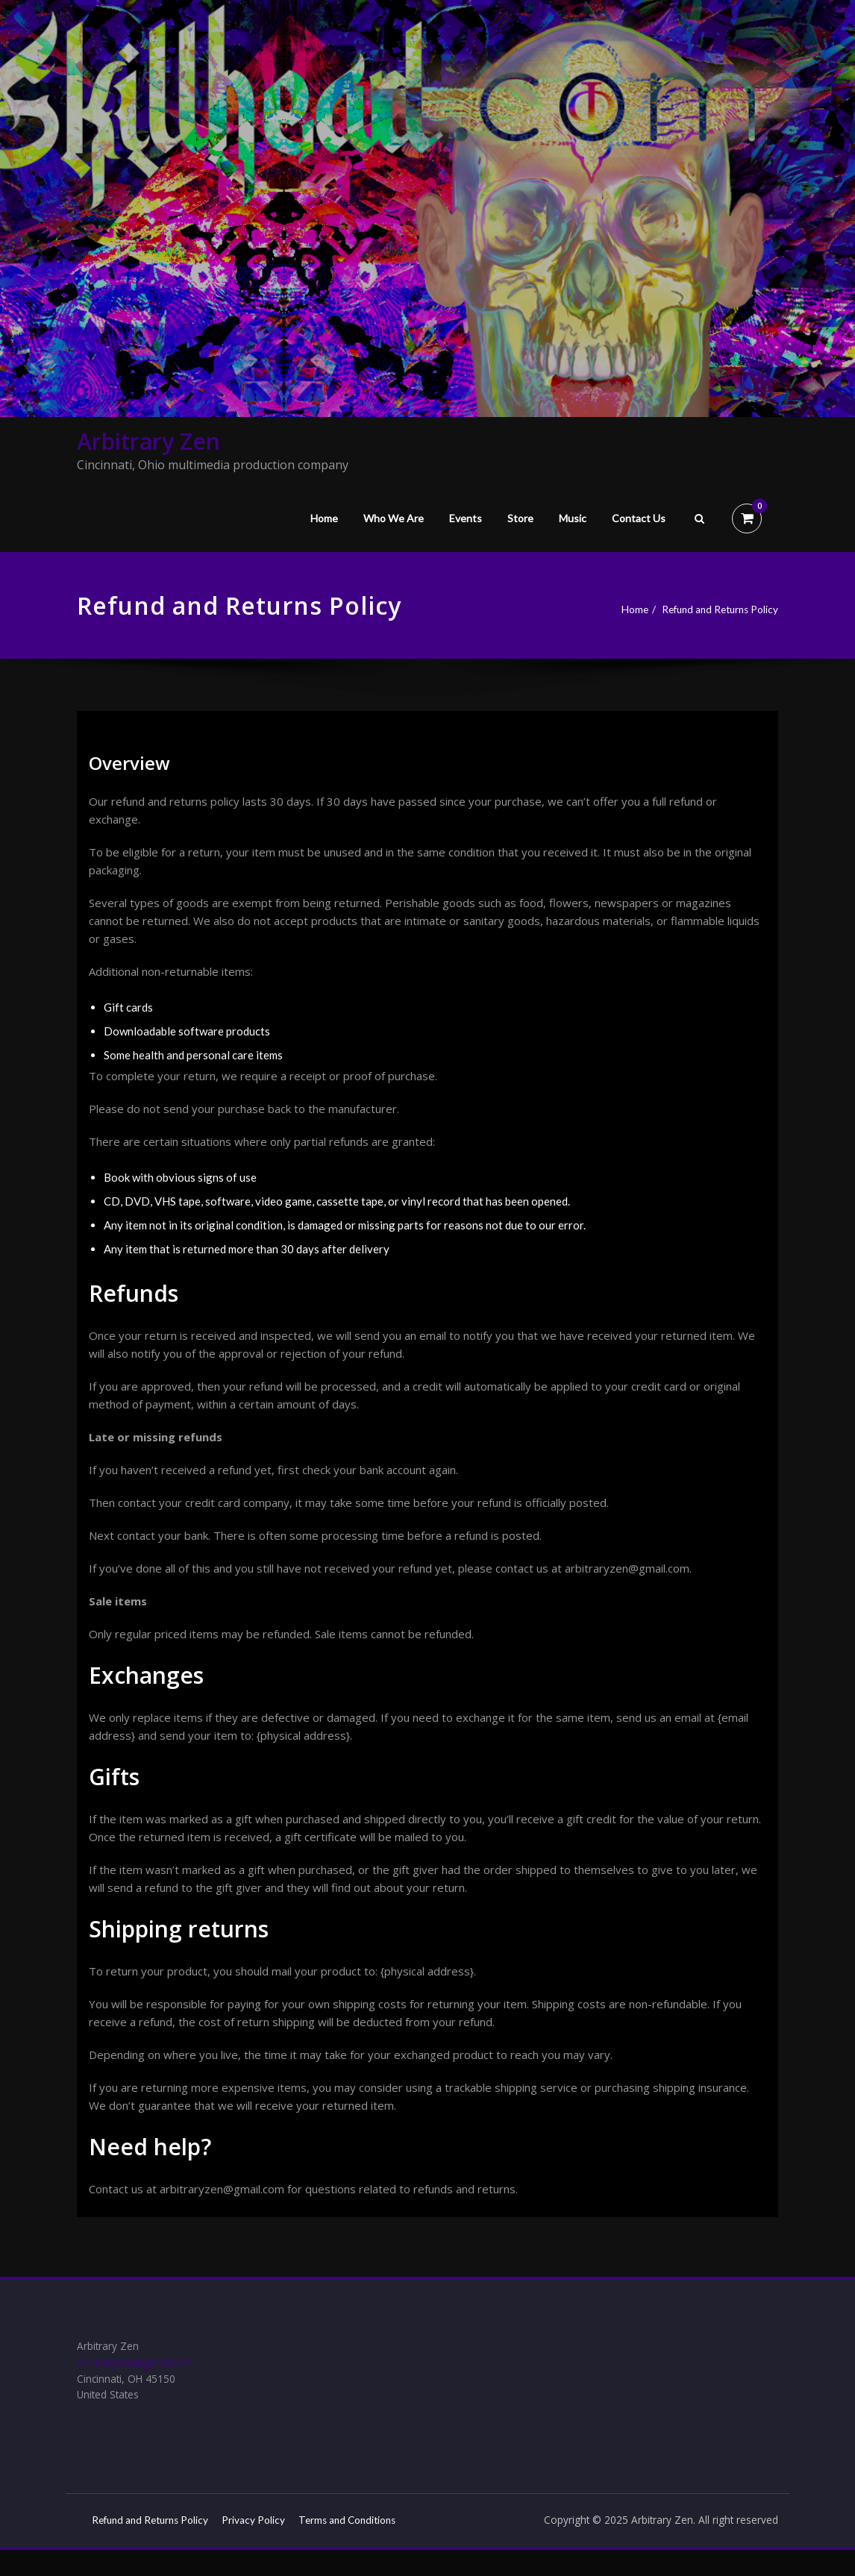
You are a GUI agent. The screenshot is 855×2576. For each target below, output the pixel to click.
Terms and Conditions (145, 2546)
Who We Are (393, 518)
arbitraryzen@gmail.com (139, 2365)
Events (465, 518)
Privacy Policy (272, 2528)
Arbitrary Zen (148, 441)
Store (520, 518)
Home (324, 518)
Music (572, 518)
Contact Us (638, 518)
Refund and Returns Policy (712, 609)
